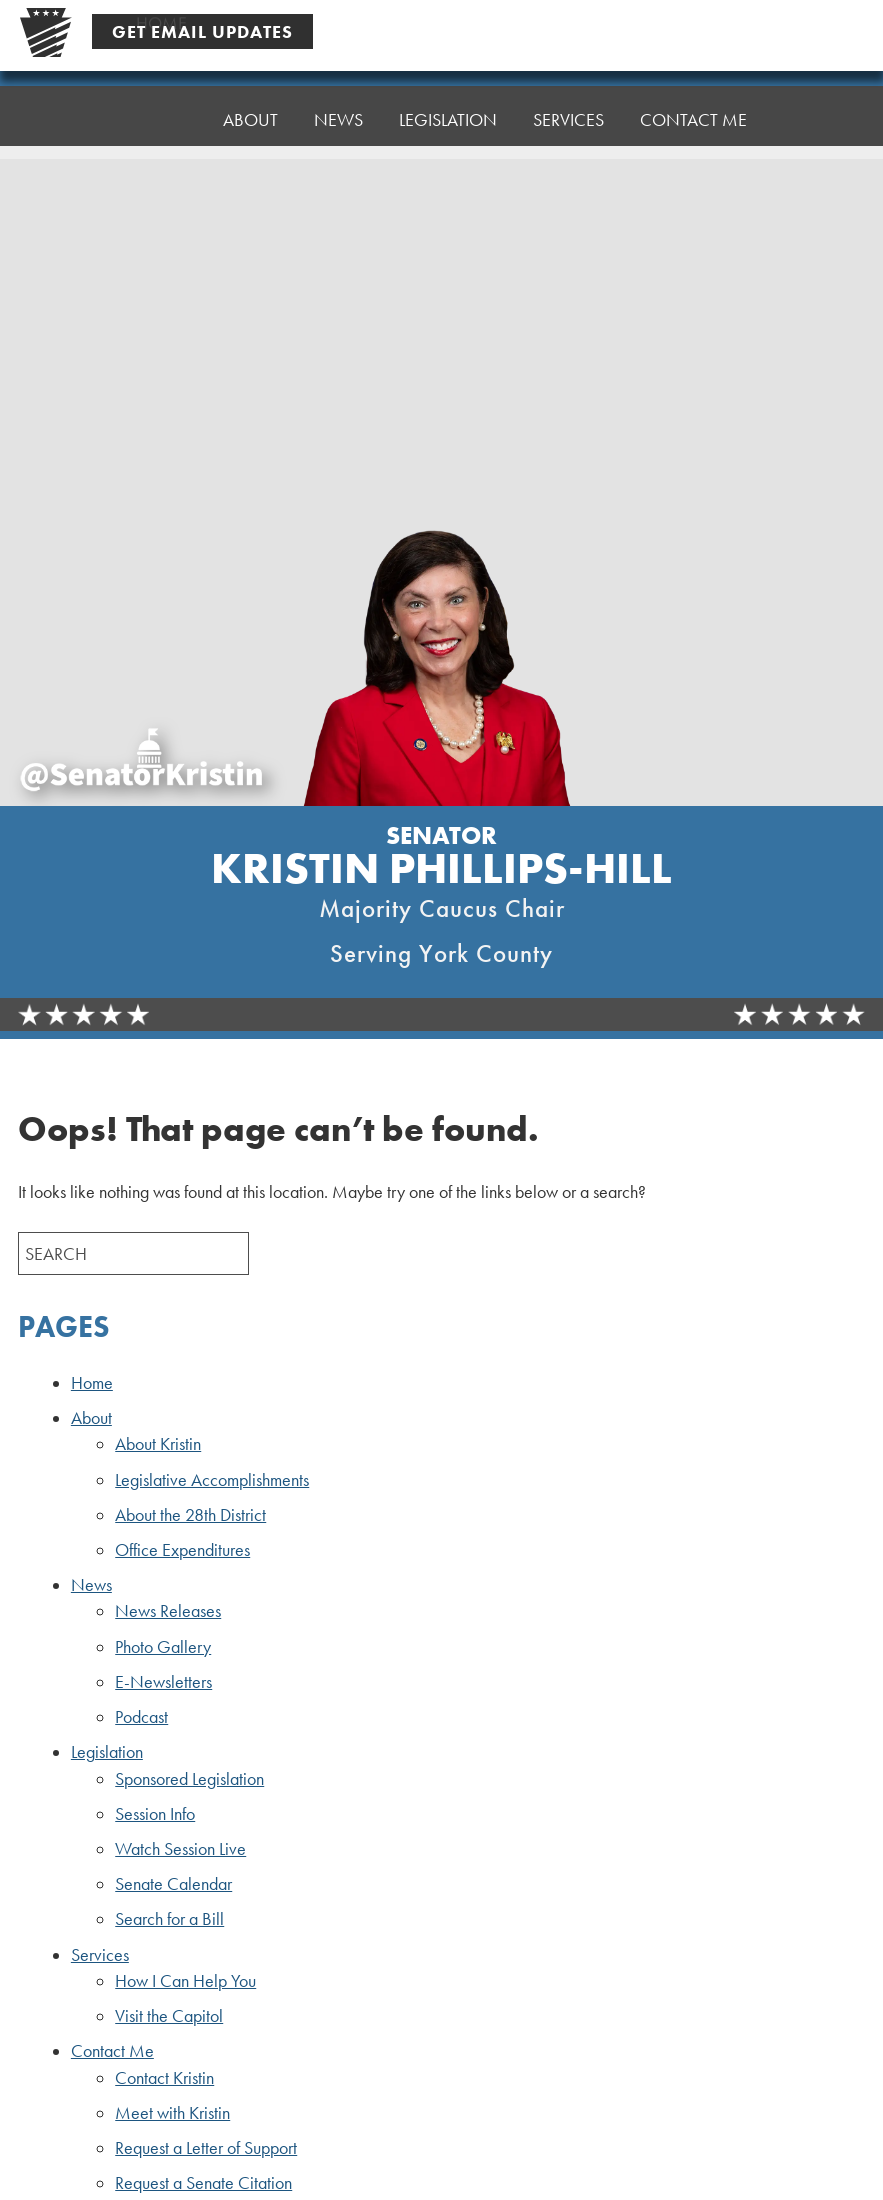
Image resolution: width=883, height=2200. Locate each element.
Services (100, 1955)
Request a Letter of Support (206, 2148)
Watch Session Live (180, 1849)
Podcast (141, 1717)
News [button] (338, 106)
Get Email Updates (202, 31)
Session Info (155, 1814)
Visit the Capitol (169, 2016)
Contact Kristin (164, 2078)
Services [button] (568, 96)
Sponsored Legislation (189, 1779)
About (91, 1418)
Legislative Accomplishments (212, 1480)
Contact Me (693, 91)
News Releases (168, 1611)
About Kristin (158, 1444)
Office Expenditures (182, 1550)
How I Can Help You (185, 1981)
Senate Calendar (173, 1884)
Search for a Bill (169, 1919)
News (91, 1585)
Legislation (107, 1752)
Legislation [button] (448, 101)
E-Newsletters (163, 1682)
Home (161, 116)
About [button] (250, 111)
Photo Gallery (163, 1647)
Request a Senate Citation (203, 2183)
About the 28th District (190, 1515)
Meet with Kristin (172, 2113)
